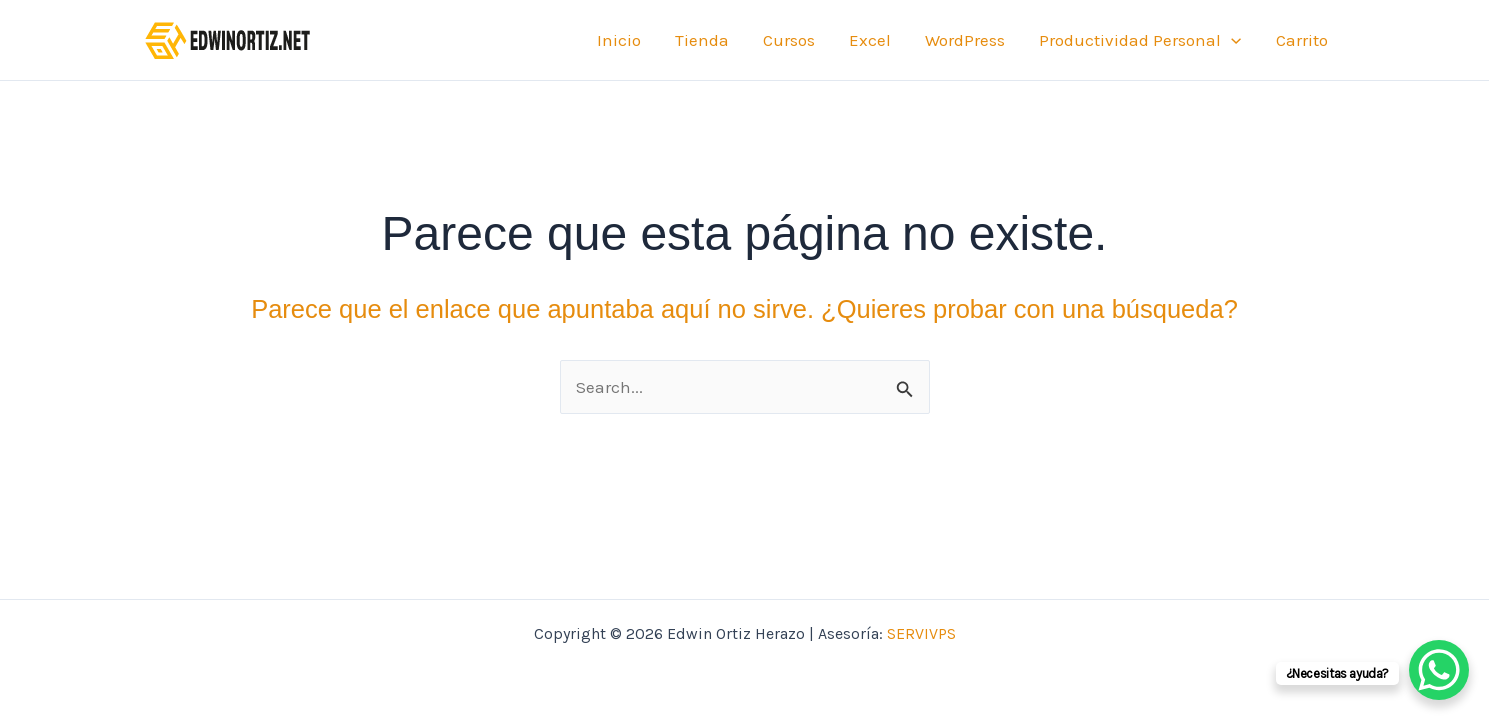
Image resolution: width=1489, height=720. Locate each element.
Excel (870, 40)
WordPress (965, 40)
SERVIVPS (921, 633)
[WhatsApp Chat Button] (1439, 670)
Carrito (1302, 40)
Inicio (619, 40)
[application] (1231, 40)
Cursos (789, 40)
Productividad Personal (1140, 40)
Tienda (702, 40)
